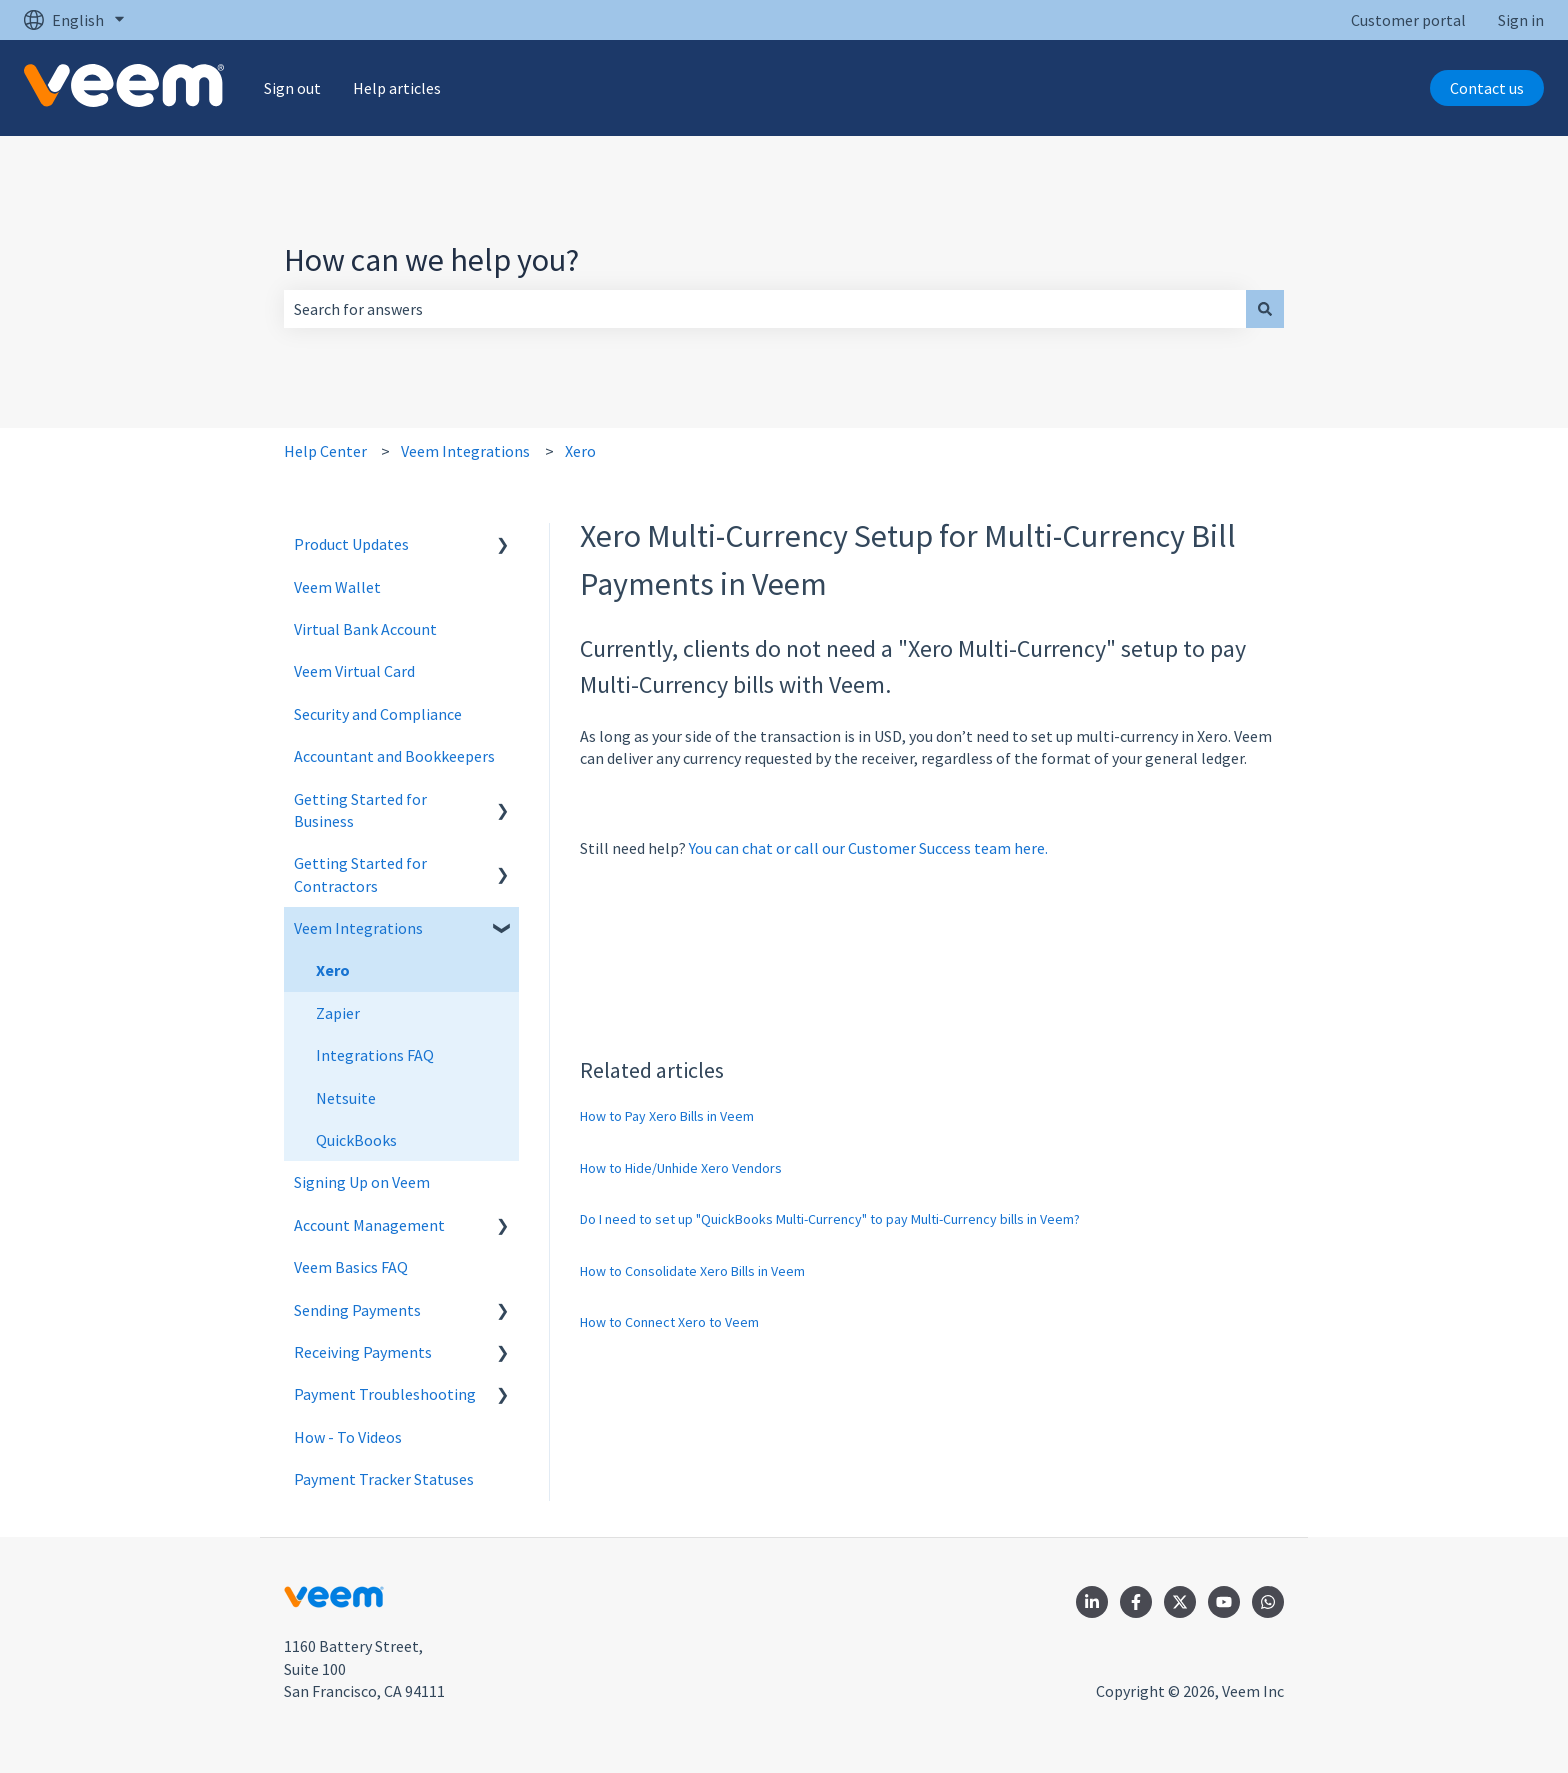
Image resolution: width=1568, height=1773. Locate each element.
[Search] (1265, 309)
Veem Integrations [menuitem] (358, 928)
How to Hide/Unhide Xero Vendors (681, 1168)
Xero (580, 451)
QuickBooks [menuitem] (356, 1140)
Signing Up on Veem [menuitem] (362, 1182)
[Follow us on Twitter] (1180, 1602)
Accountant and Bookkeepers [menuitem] (394, 756)
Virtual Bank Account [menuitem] (365, 629)
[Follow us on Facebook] (1136, 1602)
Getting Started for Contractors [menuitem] (360, 874)
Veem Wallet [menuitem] (337, 587)
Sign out (292, 88)
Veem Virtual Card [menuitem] (354, 671)
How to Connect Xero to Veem (669, 1322)
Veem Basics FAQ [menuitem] (351, 1267)
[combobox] (765, 309)
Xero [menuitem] (333, 970)
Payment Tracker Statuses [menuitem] (384, 1479)
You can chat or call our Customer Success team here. (868, 848)
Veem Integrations (465, 451)
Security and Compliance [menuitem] (378, 714)
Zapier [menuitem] (338, 1013)
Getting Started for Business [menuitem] (360, 810)
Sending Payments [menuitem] (357, 1310)
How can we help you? (431, 260)
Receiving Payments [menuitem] (363, 1352)
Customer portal (1408, 20)
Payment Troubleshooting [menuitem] (385, 1394)
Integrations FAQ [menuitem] (375, 1055)
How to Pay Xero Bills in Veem (667, 1116)
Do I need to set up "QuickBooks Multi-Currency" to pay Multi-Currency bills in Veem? (830, 1219)
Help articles (397, 88)
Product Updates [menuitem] (351, 544)
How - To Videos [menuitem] (348, 1437)
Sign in (1521, 20)
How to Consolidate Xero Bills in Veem (692, 1271)
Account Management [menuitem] (369, 1225)
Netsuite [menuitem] (346, 1098)
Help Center (325, 451)
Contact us (1487, 88)
